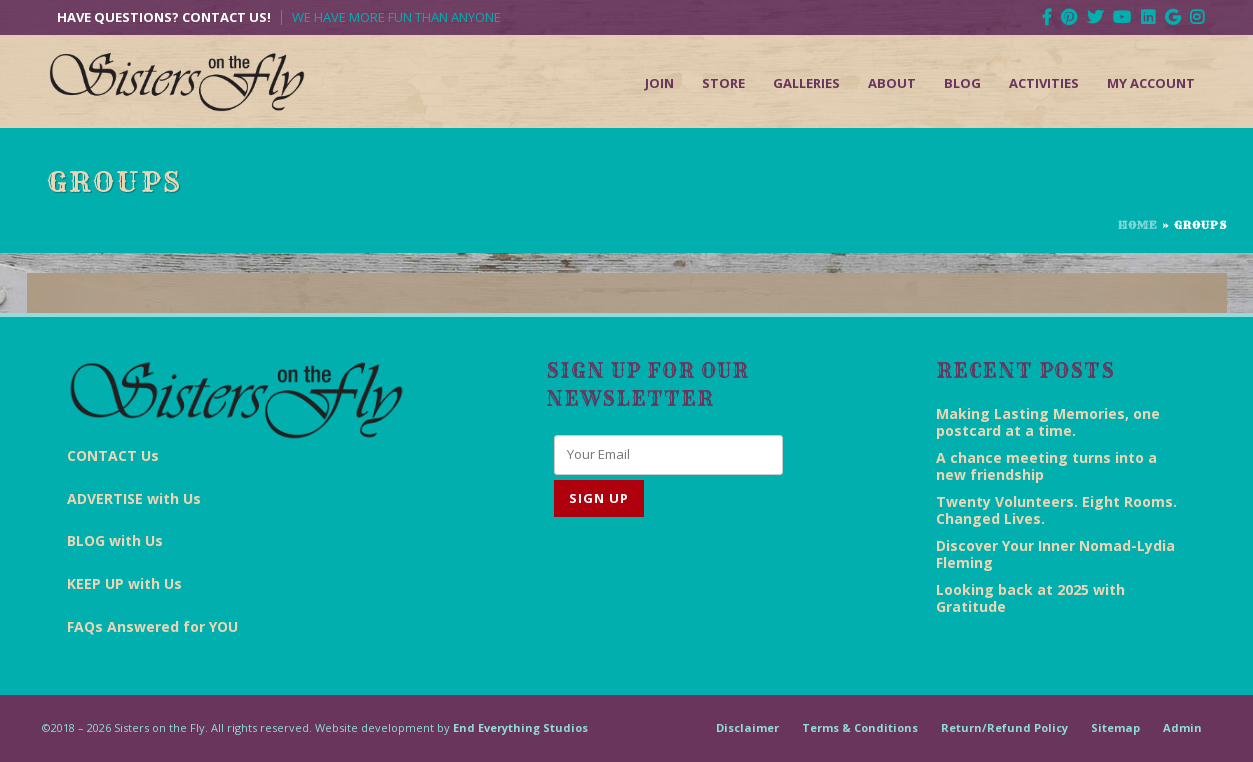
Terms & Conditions (860, 727)
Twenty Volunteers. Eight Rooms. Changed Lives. (1056, 510)
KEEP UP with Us (124, 583)
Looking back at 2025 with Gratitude (1030, 598)
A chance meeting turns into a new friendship (1046, 466)
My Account (1151, 83)
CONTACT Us (113, 455)
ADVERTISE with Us (134, 498)
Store (723, 83)
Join (659, 83)
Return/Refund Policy (1004, 727)
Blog (962, 83)
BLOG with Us (115, 540)
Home (1138, 225)
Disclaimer (747, 727)
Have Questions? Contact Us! (164, 17)
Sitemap (1115, 727)
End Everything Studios (520, 727)
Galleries (806, 83)
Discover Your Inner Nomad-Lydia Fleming (1055, 554)
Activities (1044, 83)
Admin (1182, 727)
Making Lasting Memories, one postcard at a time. (1048, 422)
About (892, 83)
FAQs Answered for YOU (152, 626)
